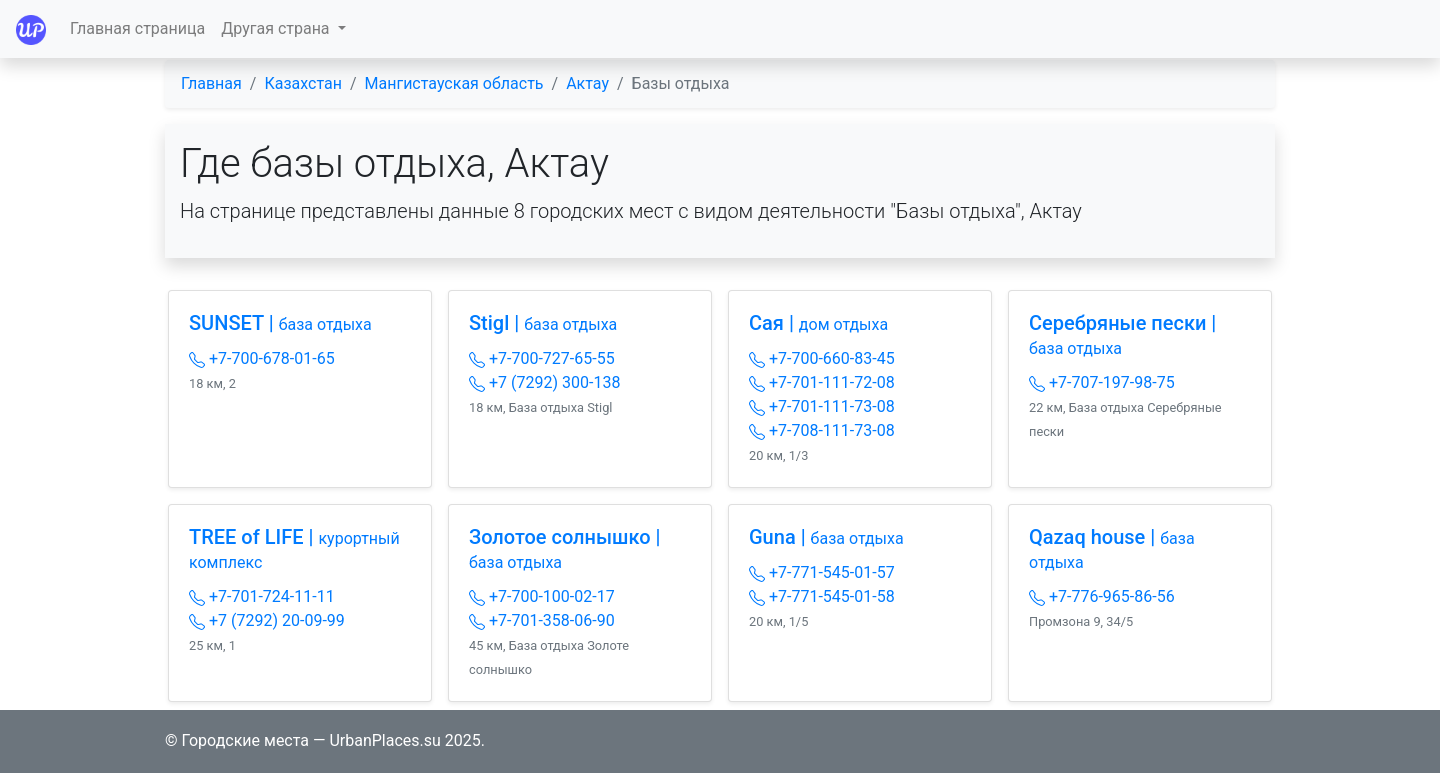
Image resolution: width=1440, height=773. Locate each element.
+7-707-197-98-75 (1102, 382)
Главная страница (137, 28)
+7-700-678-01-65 (262, 358)
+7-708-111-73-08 (822, 430)
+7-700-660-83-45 (822, 358)
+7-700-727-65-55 (542, 358)
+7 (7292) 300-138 (544, 382)
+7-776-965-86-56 (1102, 596)
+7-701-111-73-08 (822, 406)
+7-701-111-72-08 (822, 382)
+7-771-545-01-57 (822, 572)
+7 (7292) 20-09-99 (267, 620)
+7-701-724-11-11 (262, 596)
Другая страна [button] (277, 28)
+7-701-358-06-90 (542, 620)
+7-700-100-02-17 (542, 596)
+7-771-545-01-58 (822, 596)
